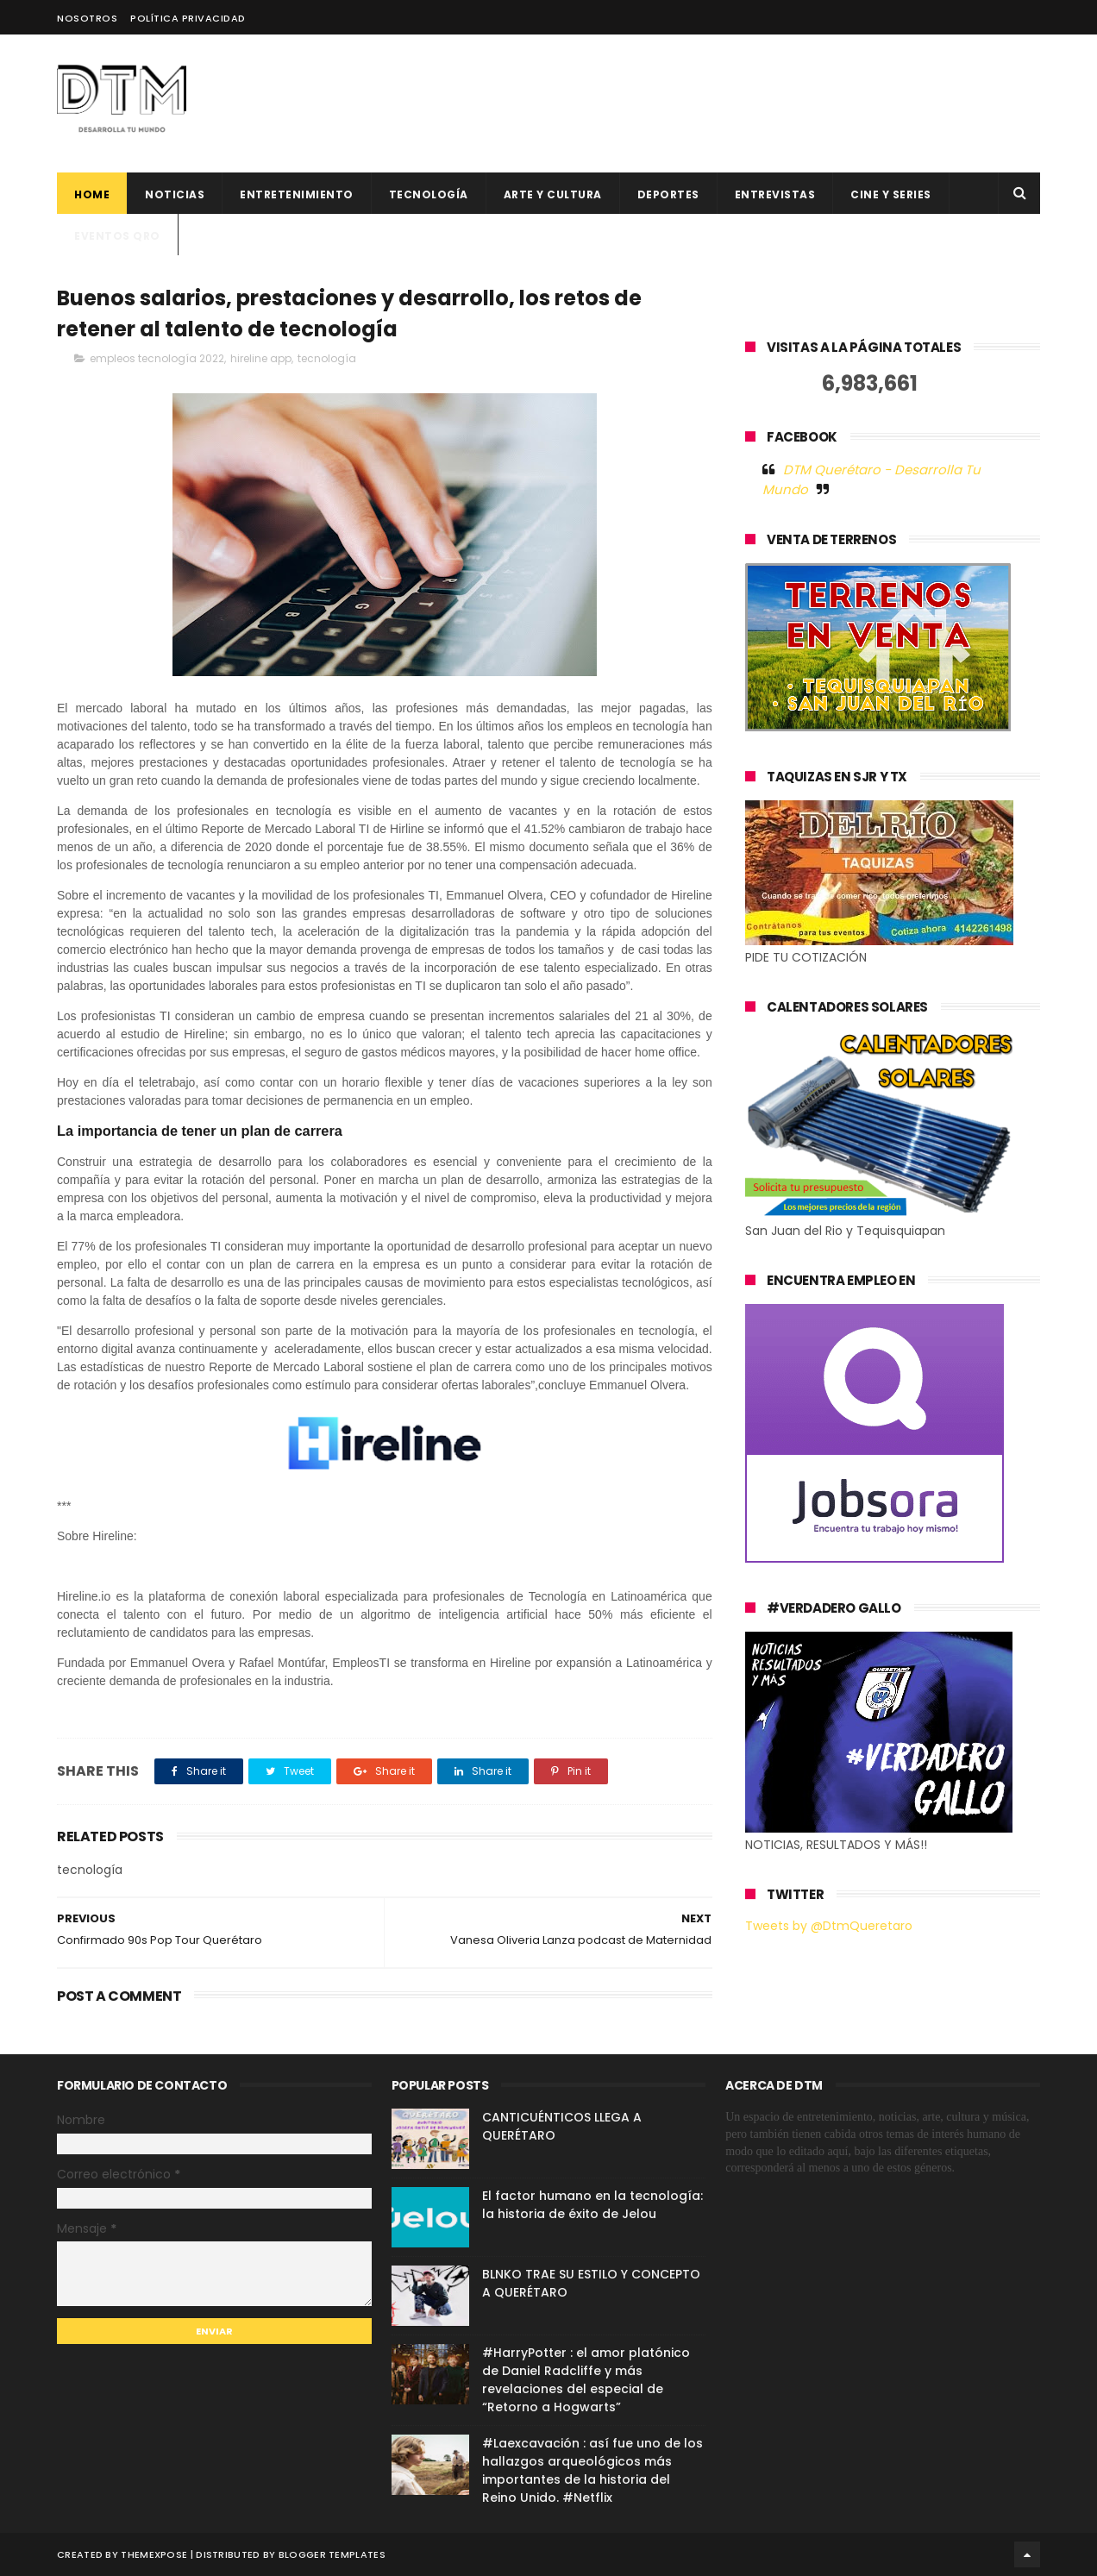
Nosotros (87, 18)
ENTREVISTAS (775, 194)
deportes (668, 194)
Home (92, 194)
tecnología (327, 358)
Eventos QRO (117, 236)
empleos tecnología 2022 (157, 358)
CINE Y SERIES (890, 194)
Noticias (174, 194)
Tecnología (428, 194)
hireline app (260, 358)
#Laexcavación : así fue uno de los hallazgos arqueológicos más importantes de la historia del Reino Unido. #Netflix (592, 2470)
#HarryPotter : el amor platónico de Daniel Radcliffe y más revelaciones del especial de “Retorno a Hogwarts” (586, 2380)
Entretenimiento (297, 194)
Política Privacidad (188, 18)
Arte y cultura (553, 194)
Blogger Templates (332, 2554)
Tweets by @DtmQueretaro (828, 1925)
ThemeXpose (154, 2554)
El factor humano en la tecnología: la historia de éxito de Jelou (592, 2204)
